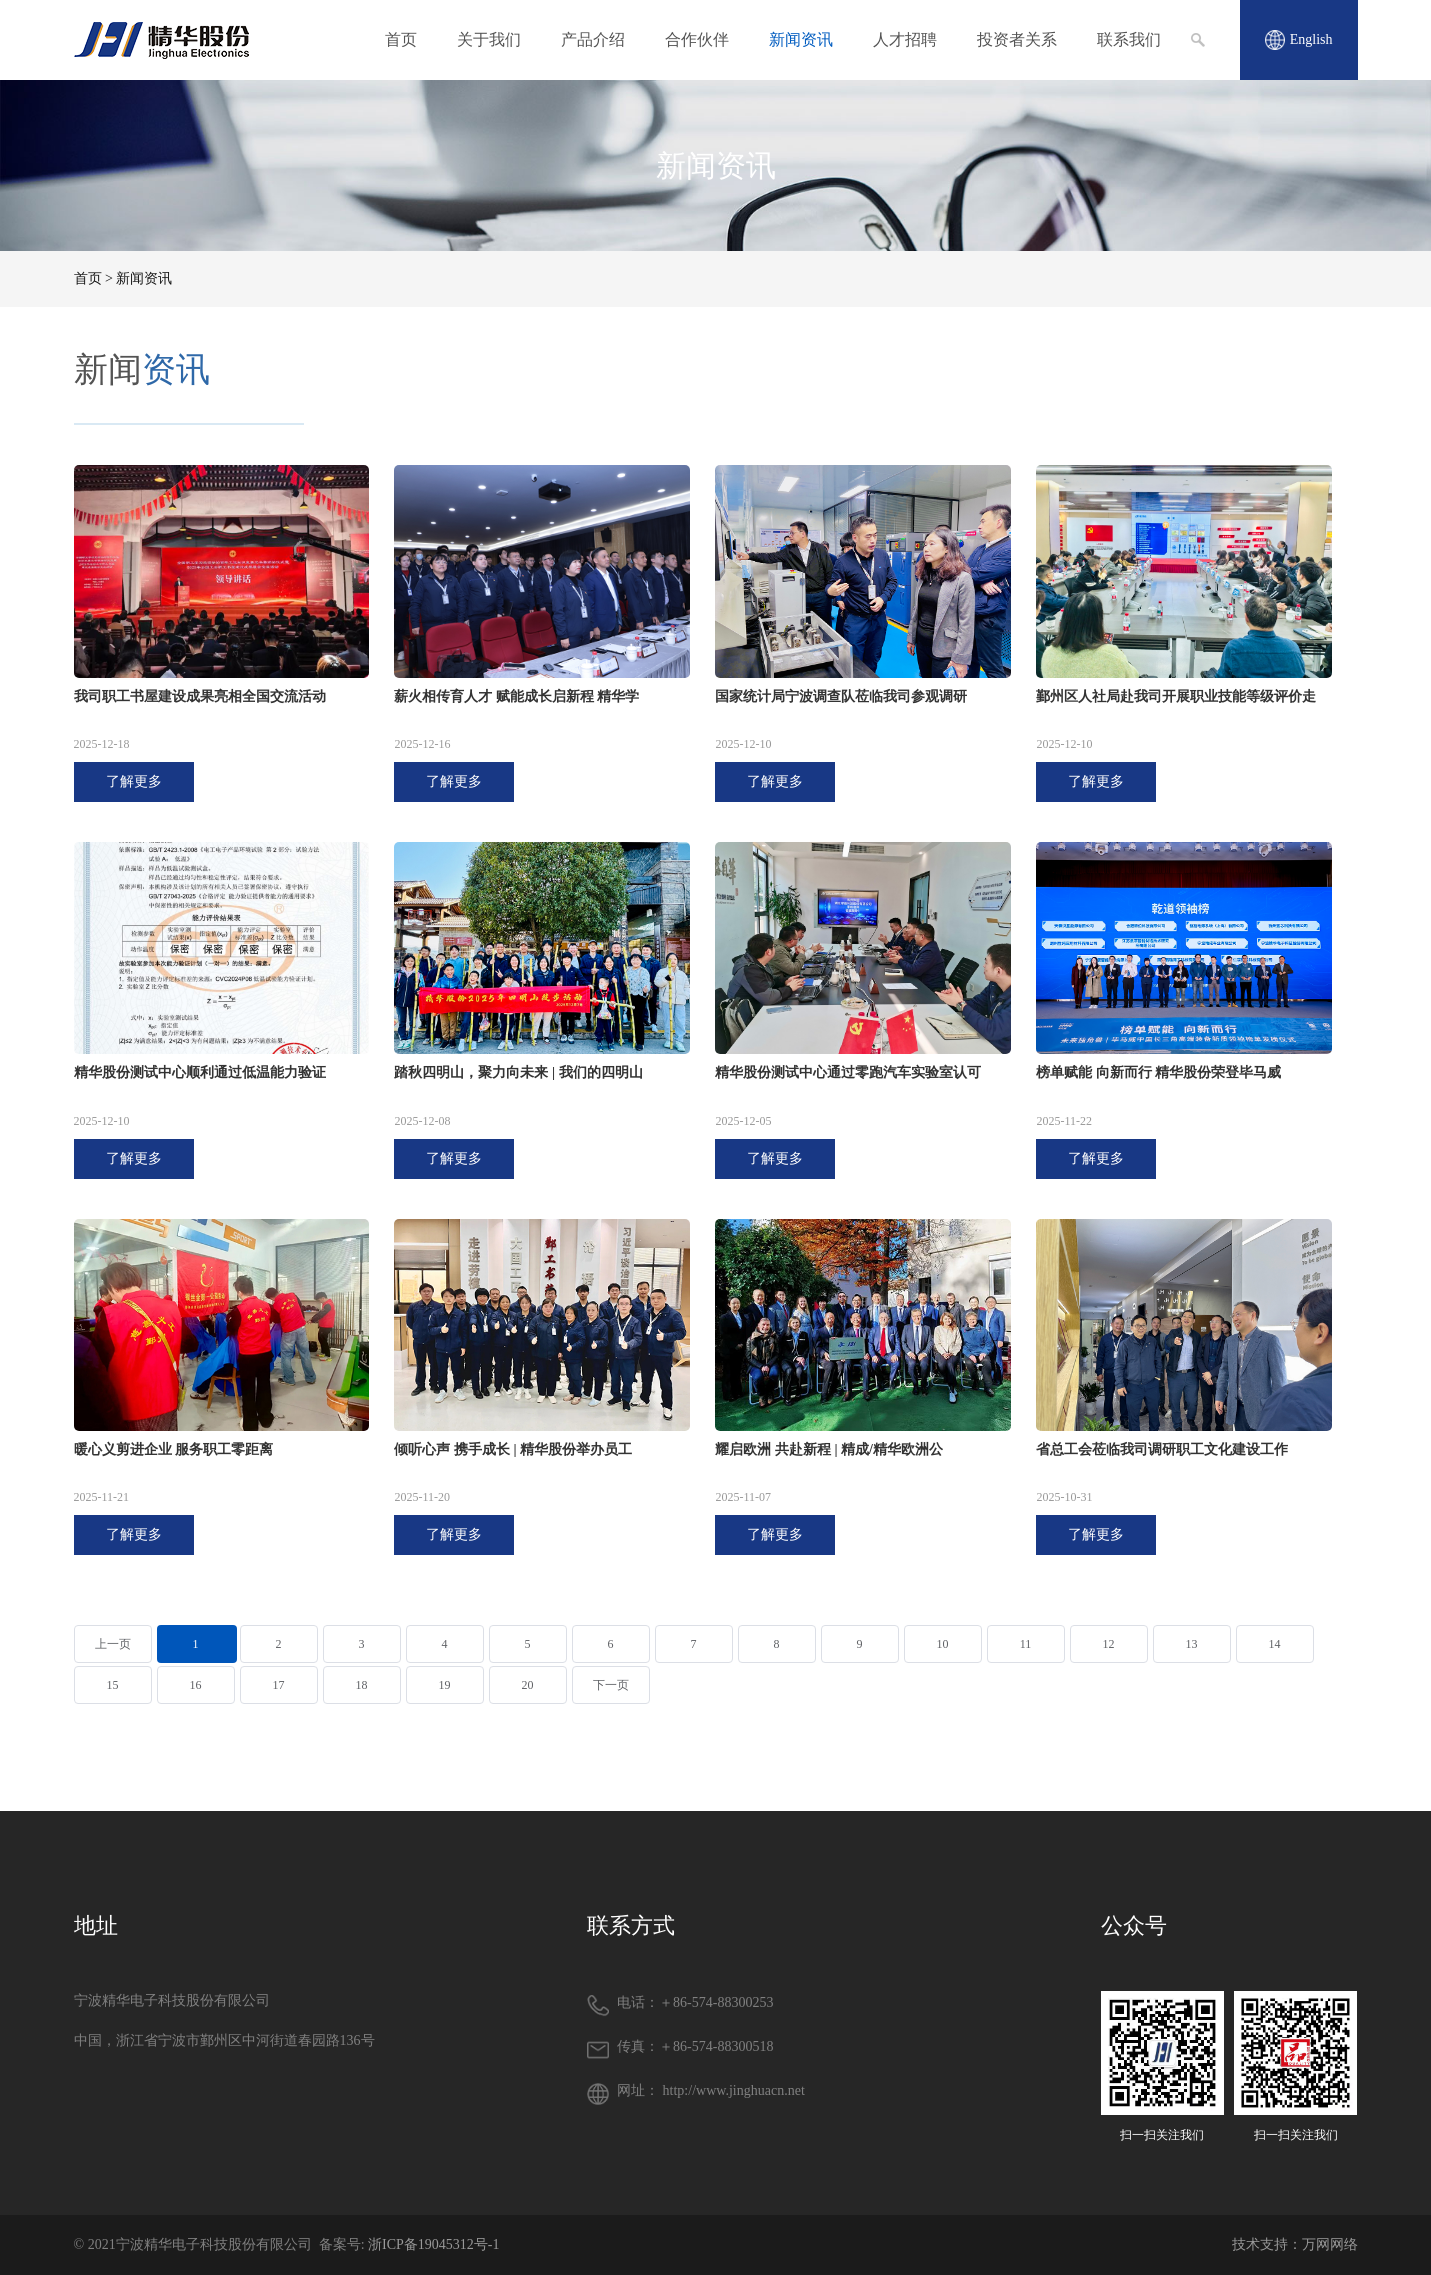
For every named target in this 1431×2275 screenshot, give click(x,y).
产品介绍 (593, 39)
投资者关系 (1017, 39)
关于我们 (489, 39)
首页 (401, 39)
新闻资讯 (801, 39)
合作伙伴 (697, 39)
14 (1275, 1644)
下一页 (611, 1685)
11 (1026, 1644)
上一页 (113, 1644)
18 (362, 1685)
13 (1192, 1644)
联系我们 (1129, 39)
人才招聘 (905, 39)
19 (445, 1685)
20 (528, 1685)
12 (1109, 1644)
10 (943, 1644)
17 (279, 1685)
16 (196, 1685)
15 (113, 1685)
